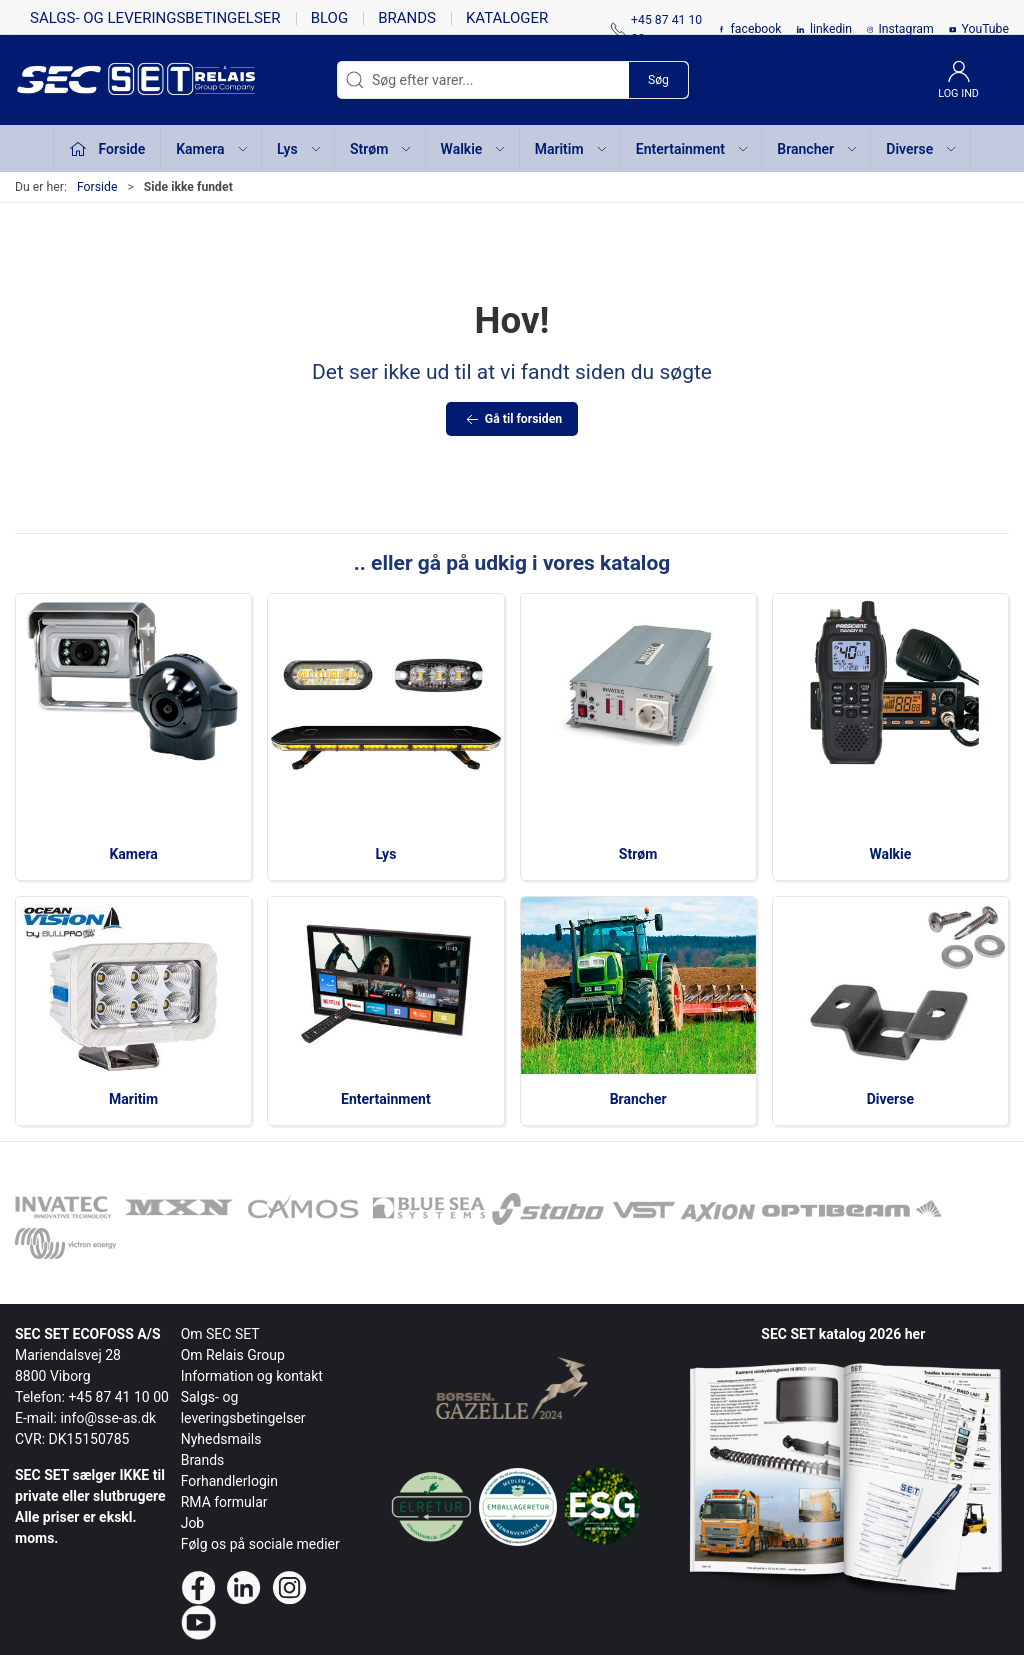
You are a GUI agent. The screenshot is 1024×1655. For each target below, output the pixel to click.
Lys (385, 854)
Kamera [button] (212, 149)
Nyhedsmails (221, 1439)
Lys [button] (300, 149)
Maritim (133, 1099)
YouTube (985, 29)
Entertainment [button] (693, 149)
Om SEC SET (220, 1334)
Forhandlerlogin (229, 1481)
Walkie (890, 854)
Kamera (133, 854)
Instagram (905, 29)
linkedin (831, 29)
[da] (105, 80)
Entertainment (386, 1099)
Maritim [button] (572, 149)
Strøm (638, 854)
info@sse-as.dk (108, 1418)
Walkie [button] (474, 149)
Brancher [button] (818, 149)
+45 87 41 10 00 (118, 1397)
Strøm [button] (381, 149)
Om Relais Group (233, 1355)
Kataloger (507, 18)
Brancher (638, 1099)
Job (193, 1523)
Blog (330, 18)
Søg (658, 80)
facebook (756, 29)
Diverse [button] (922, 149)
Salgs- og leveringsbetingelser (155, 18)
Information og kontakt (252, 1376)
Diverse (890, 1099)
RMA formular (224, 1502)
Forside (97, 187)
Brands (407, 18)
